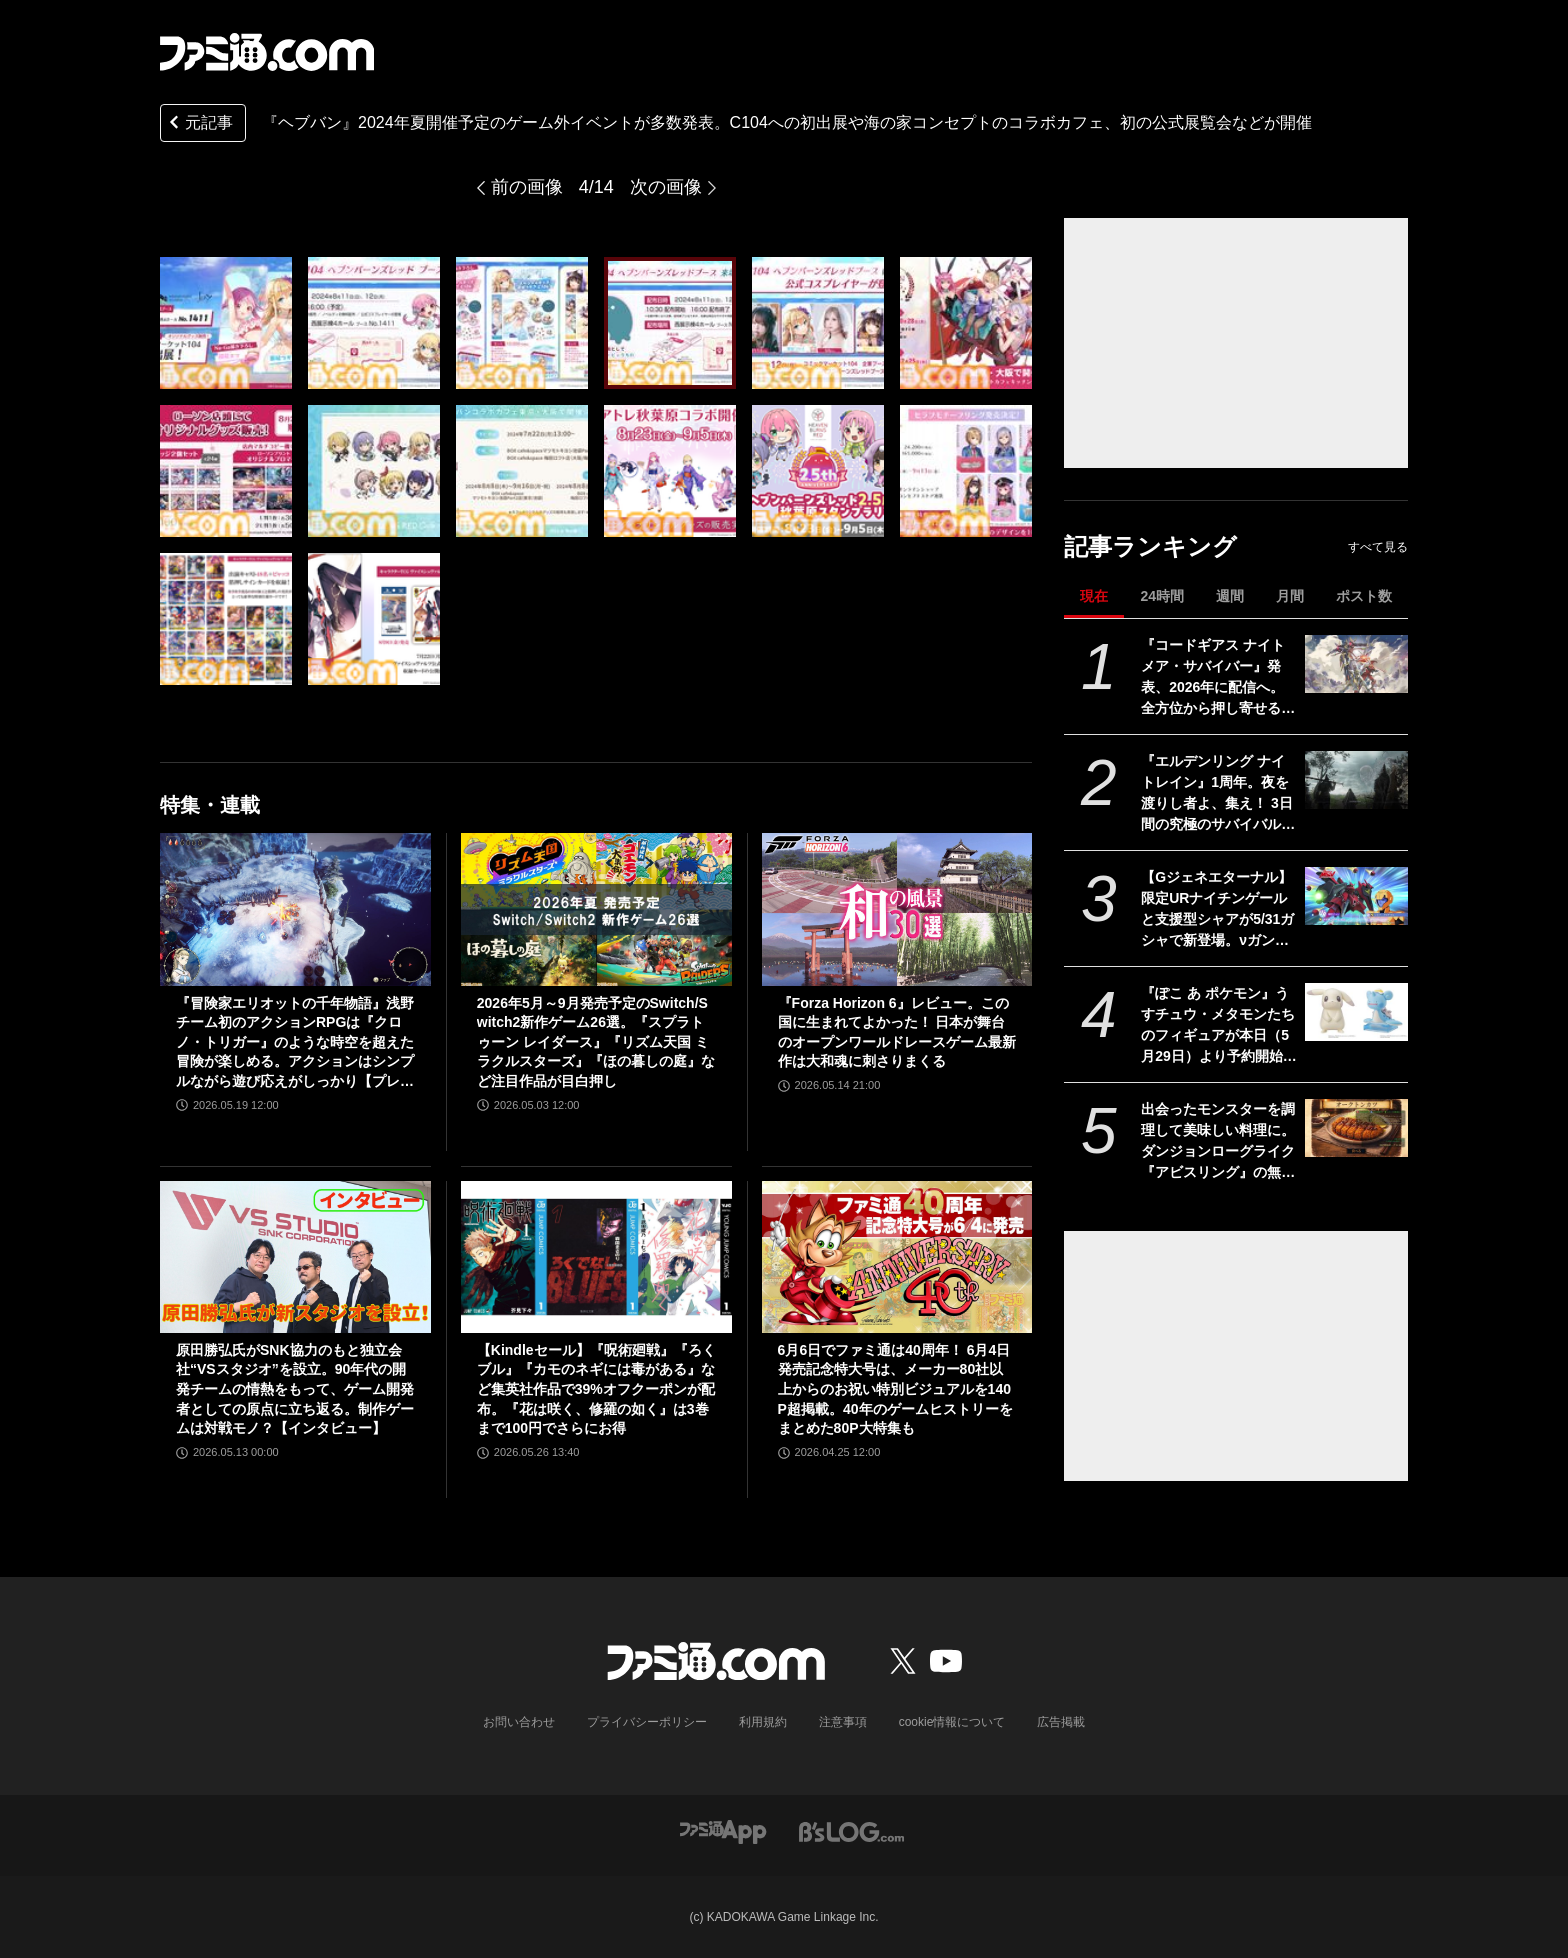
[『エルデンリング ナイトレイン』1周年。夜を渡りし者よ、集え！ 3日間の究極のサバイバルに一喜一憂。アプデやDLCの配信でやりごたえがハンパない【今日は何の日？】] (1356, 780)
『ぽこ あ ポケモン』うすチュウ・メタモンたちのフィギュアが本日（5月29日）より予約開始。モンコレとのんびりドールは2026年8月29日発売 (1219, 1026)
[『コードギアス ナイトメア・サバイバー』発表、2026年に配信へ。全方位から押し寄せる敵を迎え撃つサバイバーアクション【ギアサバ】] (1356, 664)
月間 (1290, 596)
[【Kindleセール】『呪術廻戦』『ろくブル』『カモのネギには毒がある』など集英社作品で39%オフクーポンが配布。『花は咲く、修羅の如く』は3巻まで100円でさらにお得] (596, 1257)
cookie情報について (952, 1722)
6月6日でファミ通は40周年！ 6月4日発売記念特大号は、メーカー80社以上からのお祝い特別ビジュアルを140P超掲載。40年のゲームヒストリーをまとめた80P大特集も (895, 1389)
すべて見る (1378, 547)
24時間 (1162, 596)
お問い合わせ (519, 1722)
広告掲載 (1061, 1722)
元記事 (199, 124)
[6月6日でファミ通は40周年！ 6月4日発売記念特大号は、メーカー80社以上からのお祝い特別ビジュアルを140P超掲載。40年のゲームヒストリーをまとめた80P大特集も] (897, 1257)
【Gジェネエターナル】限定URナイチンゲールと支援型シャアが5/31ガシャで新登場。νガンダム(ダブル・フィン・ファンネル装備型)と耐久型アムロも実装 (1217, 910)
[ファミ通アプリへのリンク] (723, 1830)
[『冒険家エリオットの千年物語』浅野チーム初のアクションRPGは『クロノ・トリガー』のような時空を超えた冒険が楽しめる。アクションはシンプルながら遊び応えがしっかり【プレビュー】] (295, 909)
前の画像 (527, 187)
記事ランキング (1150, 546)
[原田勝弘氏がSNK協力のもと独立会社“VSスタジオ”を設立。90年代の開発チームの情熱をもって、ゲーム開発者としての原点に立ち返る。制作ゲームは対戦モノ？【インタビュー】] (295, 1257)
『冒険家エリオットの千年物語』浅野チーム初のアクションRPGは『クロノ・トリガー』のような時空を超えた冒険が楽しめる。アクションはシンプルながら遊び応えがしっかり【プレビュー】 (295, 1043)
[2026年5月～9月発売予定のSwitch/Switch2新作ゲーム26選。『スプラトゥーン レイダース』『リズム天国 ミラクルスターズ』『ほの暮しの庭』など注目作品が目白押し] (596, 909)
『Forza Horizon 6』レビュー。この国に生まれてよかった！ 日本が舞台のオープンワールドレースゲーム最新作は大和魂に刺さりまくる (897, 1032)
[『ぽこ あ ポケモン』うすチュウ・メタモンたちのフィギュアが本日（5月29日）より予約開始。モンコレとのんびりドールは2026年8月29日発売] (1356, 1012)
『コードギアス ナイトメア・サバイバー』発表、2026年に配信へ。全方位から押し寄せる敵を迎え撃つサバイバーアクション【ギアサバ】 (1218, 678)
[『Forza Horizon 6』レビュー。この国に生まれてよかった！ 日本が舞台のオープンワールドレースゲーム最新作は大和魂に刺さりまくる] (897, 909)
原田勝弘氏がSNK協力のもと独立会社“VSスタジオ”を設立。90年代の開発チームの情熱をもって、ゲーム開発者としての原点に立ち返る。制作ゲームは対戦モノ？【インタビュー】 (295, 1389)
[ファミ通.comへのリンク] (267, 52)
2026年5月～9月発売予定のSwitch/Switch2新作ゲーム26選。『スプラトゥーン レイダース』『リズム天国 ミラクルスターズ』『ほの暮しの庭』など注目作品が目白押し (596, 1042)
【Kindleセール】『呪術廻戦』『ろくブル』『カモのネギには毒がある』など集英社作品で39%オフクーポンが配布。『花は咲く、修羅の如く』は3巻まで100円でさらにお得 (596, 1389)
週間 (1230, 596)
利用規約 (763, 1722)
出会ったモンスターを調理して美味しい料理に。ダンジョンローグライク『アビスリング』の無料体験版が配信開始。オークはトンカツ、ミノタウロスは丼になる (1218, 1142)
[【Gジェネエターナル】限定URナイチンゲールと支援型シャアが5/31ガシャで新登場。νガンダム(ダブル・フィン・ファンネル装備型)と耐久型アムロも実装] (1356, 896)
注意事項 (843, 1722)
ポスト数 (1364, 596)
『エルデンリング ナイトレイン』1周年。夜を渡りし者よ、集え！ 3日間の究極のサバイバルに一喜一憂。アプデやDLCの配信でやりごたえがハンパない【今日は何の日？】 (1218, 794)
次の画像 (666, 187)
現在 (1094, 596)
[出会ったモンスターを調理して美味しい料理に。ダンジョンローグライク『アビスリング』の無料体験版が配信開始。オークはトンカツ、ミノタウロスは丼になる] (1356, 1128)
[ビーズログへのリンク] (851, 1830)
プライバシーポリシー (647, 1722)
